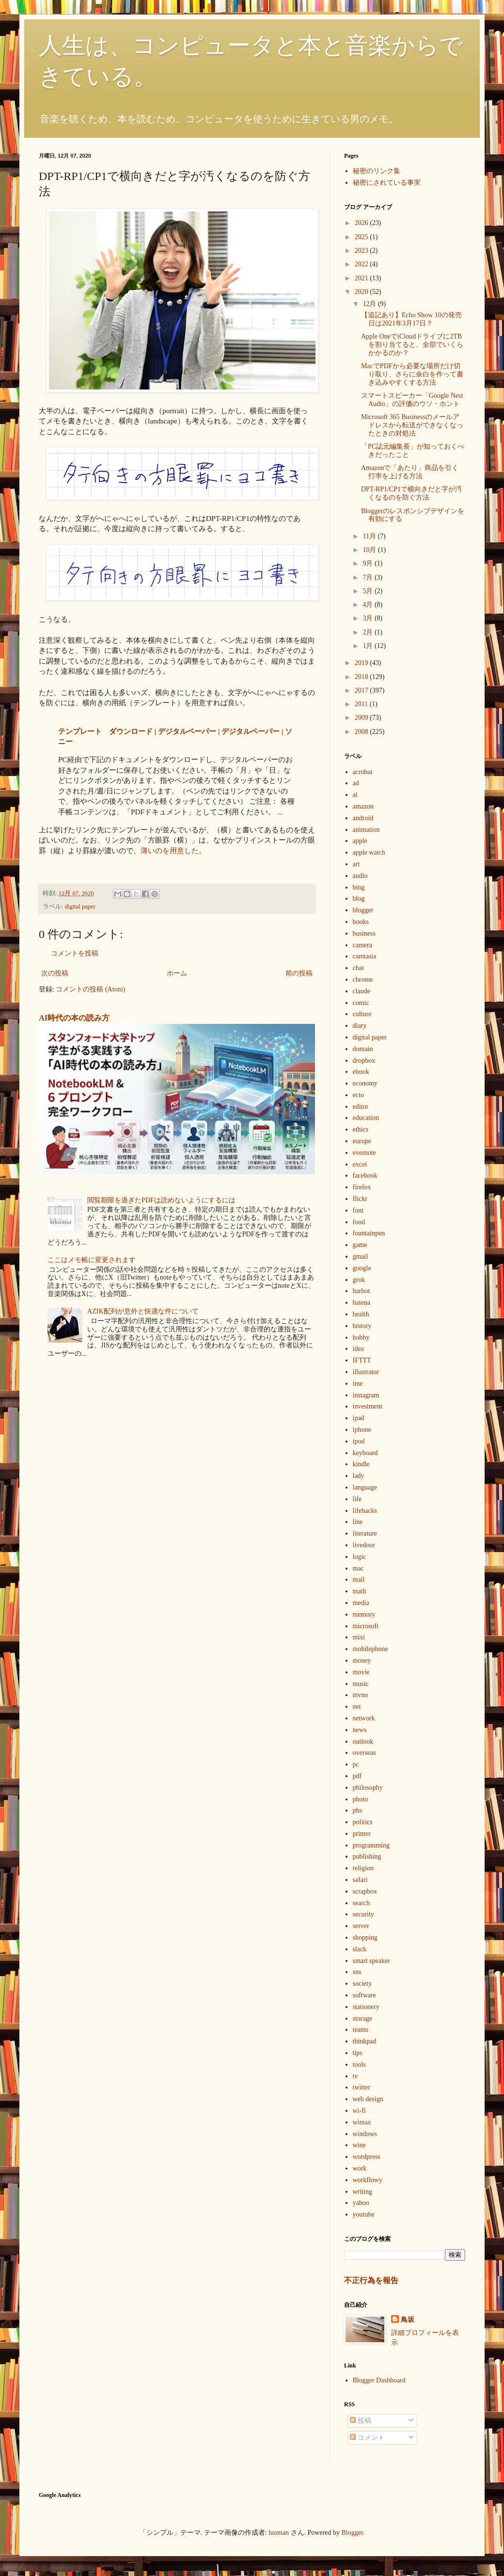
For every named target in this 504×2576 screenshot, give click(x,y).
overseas (364, 1752)
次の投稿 (54, 973)
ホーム (177, 973)
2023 (362, 250)
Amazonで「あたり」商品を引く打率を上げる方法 (409, 472)
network (364, 1718)
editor (361, 1106)
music (361, 1683)
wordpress (367, 2156)
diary (360, 1025)
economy (365, 1083)
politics (363, 1822)
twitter (362, 2087)
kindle (361, 1464)
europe (362, 1141)
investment (367, 1406)
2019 (362, 662)
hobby (361, 1337)
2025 (362, 237)
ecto (358, 1095)
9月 (368, 563)
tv (355, 2076)
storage (362, 2018)
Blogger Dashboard (379, 2380)
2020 (362, 291)
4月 (368, 604)
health (361, 1314)
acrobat (363, 772)
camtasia (365, 956)
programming (371, 1845)
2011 (362, 704)
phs (357, 1810)
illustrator (366, 1372)
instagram (366, 1395)
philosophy (368, 1787)
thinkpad (365, 2041)
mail (359, 1579)
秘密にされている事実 (387, 182)
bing (359, 887)
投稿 (360, 2420)
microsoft (366, 1626)
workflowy (367, 2180)
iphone (362, 1429)
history (362, 1325)
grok (359, 1279)
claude (362, 991)
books (361, 921)
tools (359, 2064)
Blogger (352, 2532)
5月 (368, 591)
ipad (358, 1418)
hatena (362, 1302)
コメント (367, 2437)
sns (357, 1972)
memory (364, 1614)
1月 (368, 645)
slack (360, 1949)
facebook (365, 1175)
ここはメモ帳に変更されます (91, 1260)
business (364, 933)
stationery (366, 2006)
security (363, 1914)
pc (356, 1764)
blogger (363, 910)
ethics (361, 1129)
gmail (360, 1256)
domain (363, 1049)
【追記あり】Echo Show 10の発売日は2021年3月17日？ (411, 319)
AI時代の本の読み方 (74, 1017)
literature (365, 1533)
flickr (360, 1198)
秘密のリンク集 (376, 171)
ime (358, 1383)
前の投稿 (299, 973)
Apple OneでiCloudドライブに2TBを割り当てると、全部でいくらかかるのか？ (412, 344)
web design (368, 2099)
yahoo (361, 2202)
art (356, 864)
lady (358, 1475)
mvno (360, 1695)
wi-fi (359, 2110)
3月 (368, 618)
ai (355, 794)
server (361, 1925)
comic (361, 1002)
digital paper (80, 906)
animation (366, 829)
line (358, 1521)
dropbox (364, 1060)
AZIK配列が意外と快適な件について (142, 1311)
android (363, 818)
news (360, 1730)
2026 (362, 223)
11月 (370, 536)
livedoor (364, 1545)
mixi (359, 1637)
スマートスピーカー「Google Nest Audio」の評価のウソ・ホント (412, 399)
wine (359, 2145)
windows (365, 2134)
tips (357, 2053)
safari (360, 1879)
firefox (362, 1187)
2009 (362, 717)
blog (359, 898)
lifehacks (365, 1510)
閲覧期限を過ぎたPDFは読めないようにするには (161, 1200)
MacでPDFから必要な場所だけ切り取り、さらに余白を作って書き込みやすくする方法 (412, 374)
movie (361, 1672)
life (357, 1499)
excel (360, 1164)
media (361, 1602)
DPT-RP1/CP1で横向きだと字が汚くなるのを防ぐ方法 (411, 493)
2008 (362, 731)
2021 (362, 278)
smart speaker (371, 1960)
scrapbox (365, 1891)
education (366, 1117)
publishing (367, 1856)
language (365, 1487)
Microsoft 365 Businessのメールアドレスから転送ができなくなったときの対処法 (412, 425)
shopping (365, 1937)
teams (361, 2029)
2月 (368, 632)
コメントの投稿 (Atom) (90, 989)
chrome (363, 979)
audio (360, 875)
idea (358, 1348)
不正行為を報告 (371, 2280)
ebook (361, 1071)
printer (362, 1833)
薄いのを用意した (170, 850)
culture (362, 1014)
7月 (368, 577)
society (362, 1983)
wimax (362, 2122)
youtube (364, 2214)
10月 (370, 549)
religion (363, 1868)
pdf (357, 1776)
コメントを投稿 (74, 953)
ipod (359, 1441)
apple (360, 840)
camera (362, 945)
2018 (362, 676)
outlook (363, 1741)
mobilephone (370, 1649)
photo (360, 1799)
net (357, 1706)
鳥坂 (407, 2319)
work (360, 2168)
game (360, 1244)
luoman (278, 2532)
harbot (361, 1291)
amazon (363, 806)
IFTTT (362, 1360)
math (359, 1591)
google (362, 1268)
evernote (364, 1152)
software (364, 1995)
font (358, 1210)
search (361, 1903)
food (359, 1222)
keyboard (365, 1453)
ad (356, 783)
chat (358, 968)
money (362, 1660)
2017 (362, 690)
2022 (362, 264)
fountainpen (369, 1233)
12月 (370, 304)
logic (359, 1556)
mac (358, 1568)
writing (362, 2191)
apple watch (369, 852)
